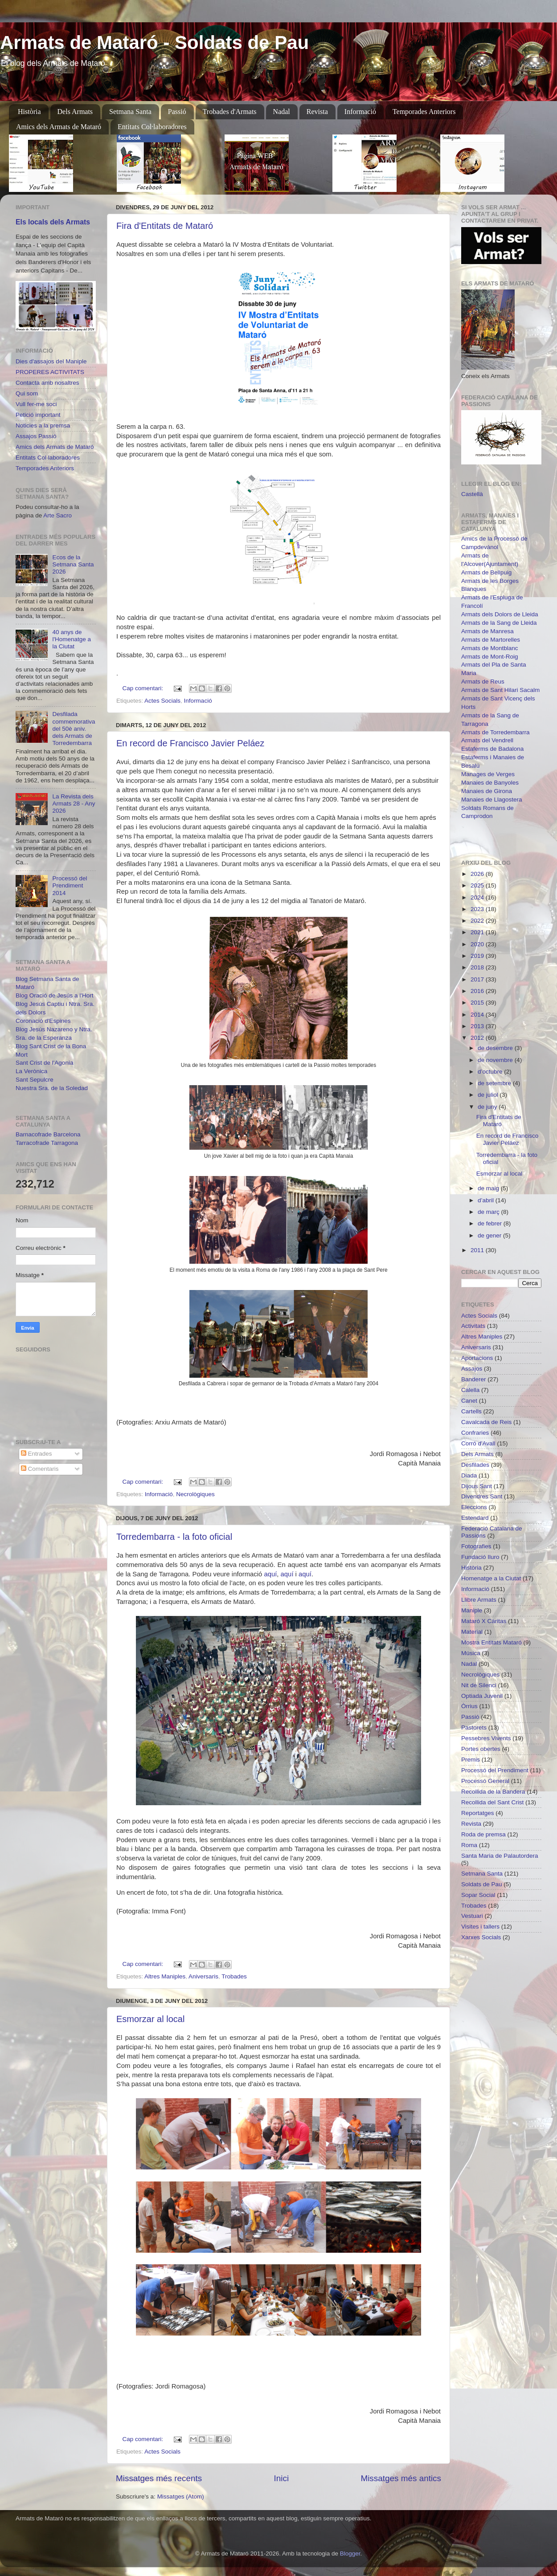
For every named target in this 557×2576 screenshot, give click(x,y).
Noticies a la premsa (43, 425)
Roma (469, 1845)
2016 (478, 991)
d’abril (487, 1200)
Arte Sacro (57, 515)
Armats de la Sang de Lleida (499, 622)
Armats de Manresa (487, 631)
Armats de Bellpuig (486, 572)
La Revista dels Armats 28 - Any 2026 (73, 803)
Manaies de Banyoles (490, 782)
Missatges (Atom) (180, 2496)
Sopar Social (478, 1895)
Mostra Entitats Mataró (491, 1642)
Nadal (281, 111)
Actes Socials (162, 700)
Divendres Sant (481, 1496)
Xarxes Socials (481, 1937)
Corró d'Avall (478, 1443)
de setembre (495, 1083)
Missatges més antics (400, 2478)
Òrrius (469, 1706)
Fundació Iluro (480, 1557)
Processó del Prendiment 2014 (69, 885)
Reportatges (477, 1813)
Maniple (471, 1610)
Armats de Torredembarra (495, 732)
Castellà (472, 494)
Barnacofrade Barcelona (48, 1134)
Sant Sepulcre (34, 1079)
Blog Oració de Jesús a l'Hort (54, 995)
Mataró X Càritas (483, 1621)
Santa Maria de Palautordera (499, 1855)
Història (29, 111)
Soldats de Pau (481, 1884)
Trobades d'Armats (230, 111)
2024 (478, 897)
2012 (478, 1037)
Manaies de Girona (486, 791)
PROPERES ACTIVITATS (50, 372)
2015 (478, 1002)
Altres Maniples (164, 1976)
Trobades (234, 1976)
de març (489, 1212)
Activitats (473, 1326)
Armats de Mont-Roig (489, 656)
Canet (469, 1400)
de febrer (491, 1223)
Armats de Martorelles (490, 639)
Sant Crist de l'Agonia (44, 1062)
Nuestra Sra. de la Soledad (52, 1088)
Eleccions (474, 1507)
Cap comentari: (144, 688)
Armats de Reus (482, 681)
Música (470, 1653)
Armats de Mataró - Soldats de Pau (154, 42)
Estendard (475, 1517)
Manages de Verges (488, 774)
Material (472, 1631)
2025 (478, 885)
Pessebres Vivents (486, 1738)
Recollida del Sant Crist (492, 1802)
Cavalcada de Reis (486, 1422)
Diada (469, 1475)
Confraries (475, 1432)
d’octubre (491, 1071)
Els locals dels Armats (53, 222)
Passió (177, 111)
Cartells (471, 1411)
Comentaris (40, 1468)
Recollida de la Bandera (493, 1791)
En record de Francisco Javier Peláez (190, 743)
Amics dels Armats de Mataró (58, 126)
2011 (478, 1250)
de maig (489, 1188)
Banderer (473, 1379)
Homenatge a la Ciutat (491, 1578)
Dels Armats (75, 111)
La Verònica (31, 1071)
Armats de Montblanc (489, 648)
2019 (478, 955)
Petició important (38, 414)
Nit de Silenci (478, 1685)
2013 (478, 1026)
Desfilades (475, 1464)
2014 (478, 1014)
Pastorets (474, 1727)
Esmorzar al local (150, 2019)
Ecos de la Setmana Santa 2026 (73, 564)
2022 (478, 920)
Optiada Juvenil (482, 1696)
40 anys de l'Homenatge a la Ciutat (71, 639)
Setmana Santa (130, 111)
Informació (360, 111)
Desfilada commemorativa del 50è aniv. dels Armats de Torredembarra (73, 728)
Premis (470, 1759)
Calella (470, 1390)
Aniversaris (203, 1976)
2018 (478, 967)
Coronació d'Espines (43, 1020)
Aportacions (477, 1358)
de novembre (496, 1060)
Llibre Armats (478, 1599)
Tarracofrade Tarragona (47, 1142)
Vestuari (472, 1916)
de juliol (489, 1094)
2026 (478, 874)
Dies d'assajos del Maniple (51, 361)
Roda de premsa (483, 1834)
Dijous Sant (476, 1486)
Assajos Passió (36, 436)
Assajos (471, 1368)
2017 (478, 979)
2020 (478, 944)
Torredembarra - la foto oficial (174, 1537)
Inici (281, 2478)
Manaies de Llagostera (491, 799)
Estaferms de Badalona (492, 748)
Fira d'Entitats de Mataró (164, 226)
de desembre (496, 1048)
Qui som (27, 393)
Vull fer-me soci (36, 404)
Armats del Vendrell (487, 740)
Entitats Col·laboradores (152, 126)
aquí (270, 1574)
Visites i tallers (480, 1926)
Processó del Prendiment (494, 1770)
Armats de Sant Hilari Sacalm (500, 690)
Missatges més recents (159, 2478)
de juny (488, 1106)
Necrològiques (195, 1494)
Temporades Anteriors (424, 111)
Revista (317, 111)
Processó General (485, 1781)
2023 (478, 909)
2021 (478, 932)
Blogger (350, 2553)
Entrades (36, 1453)
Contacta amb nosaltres (47, 382)
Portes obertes (480, 1749)
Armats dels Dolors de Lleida (499, 614)
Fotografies (476, 1546)
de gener (490, 1235)
